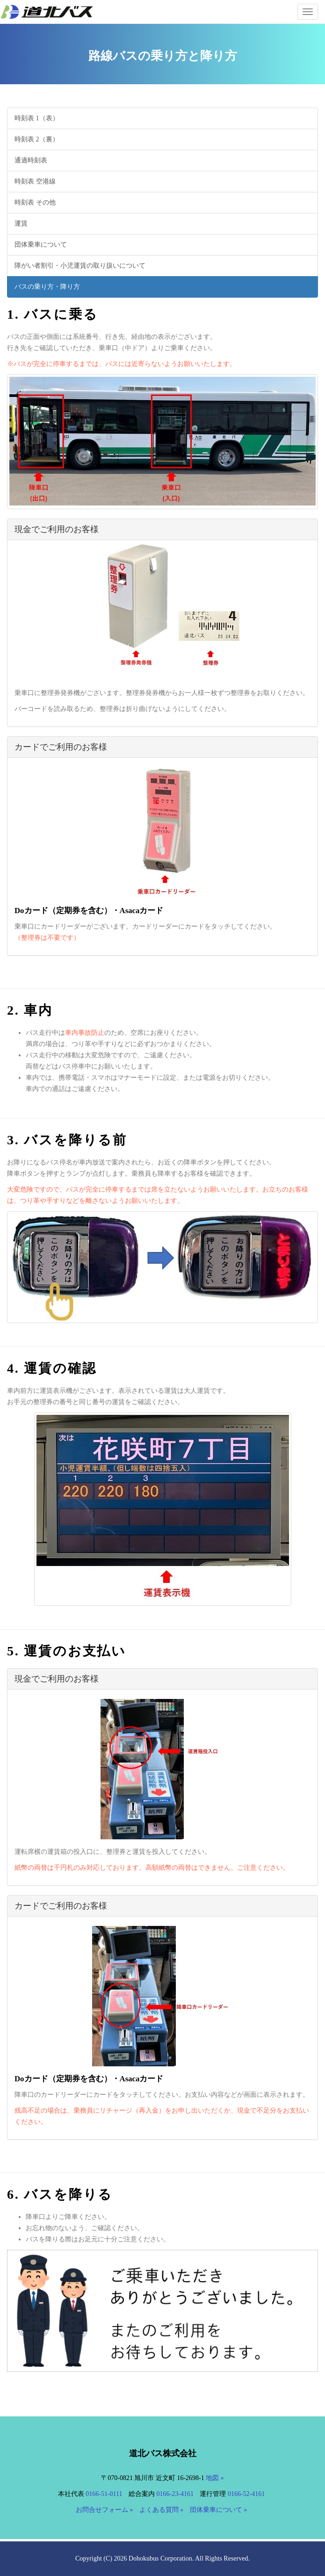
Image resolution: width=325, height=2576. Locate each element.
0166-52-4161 (246, 2493)
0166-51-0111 (104, 2493)
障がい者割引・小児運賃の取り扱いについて (79, 265)
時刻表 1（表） (36, 118)
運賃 (21, 223)
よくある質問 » (161, 2509)
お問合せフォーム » (104, 2509)
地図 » (215, 2477)
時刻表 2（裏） (36, 139)
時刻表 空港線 (35, 181)
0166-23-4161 (175, 2493)
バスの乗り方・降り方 (47, 286)
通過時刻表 (30, 160)
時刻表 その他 (35, 202)
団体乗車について (40, 244)
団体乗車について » (218, 2509)
